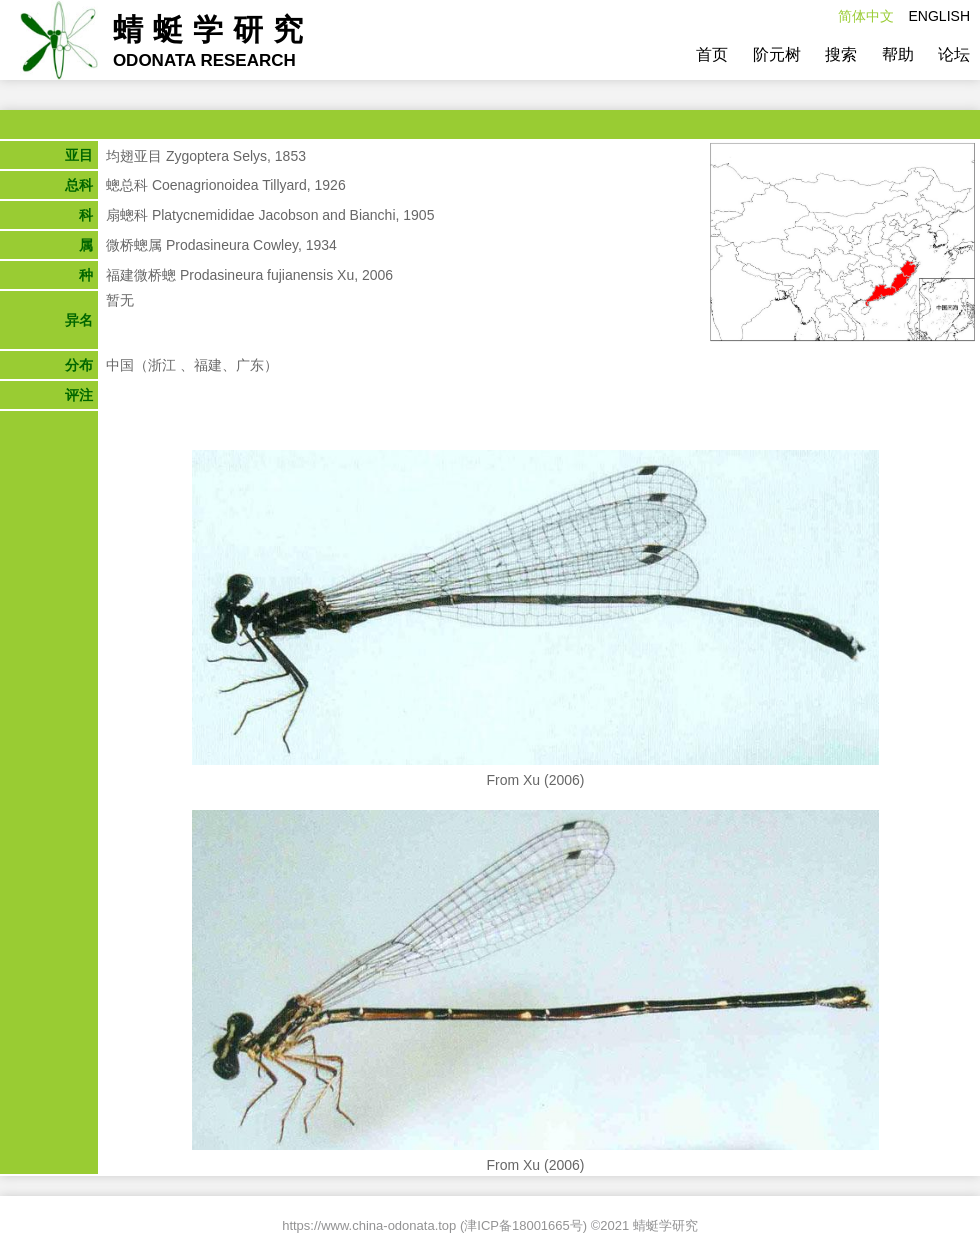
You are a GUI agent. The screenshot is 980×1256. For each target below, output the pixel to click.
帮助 (898, 54)
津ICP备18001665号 (523, 1225)
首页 (712, 54)
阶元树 (777, 54)
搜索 (841, 54)
